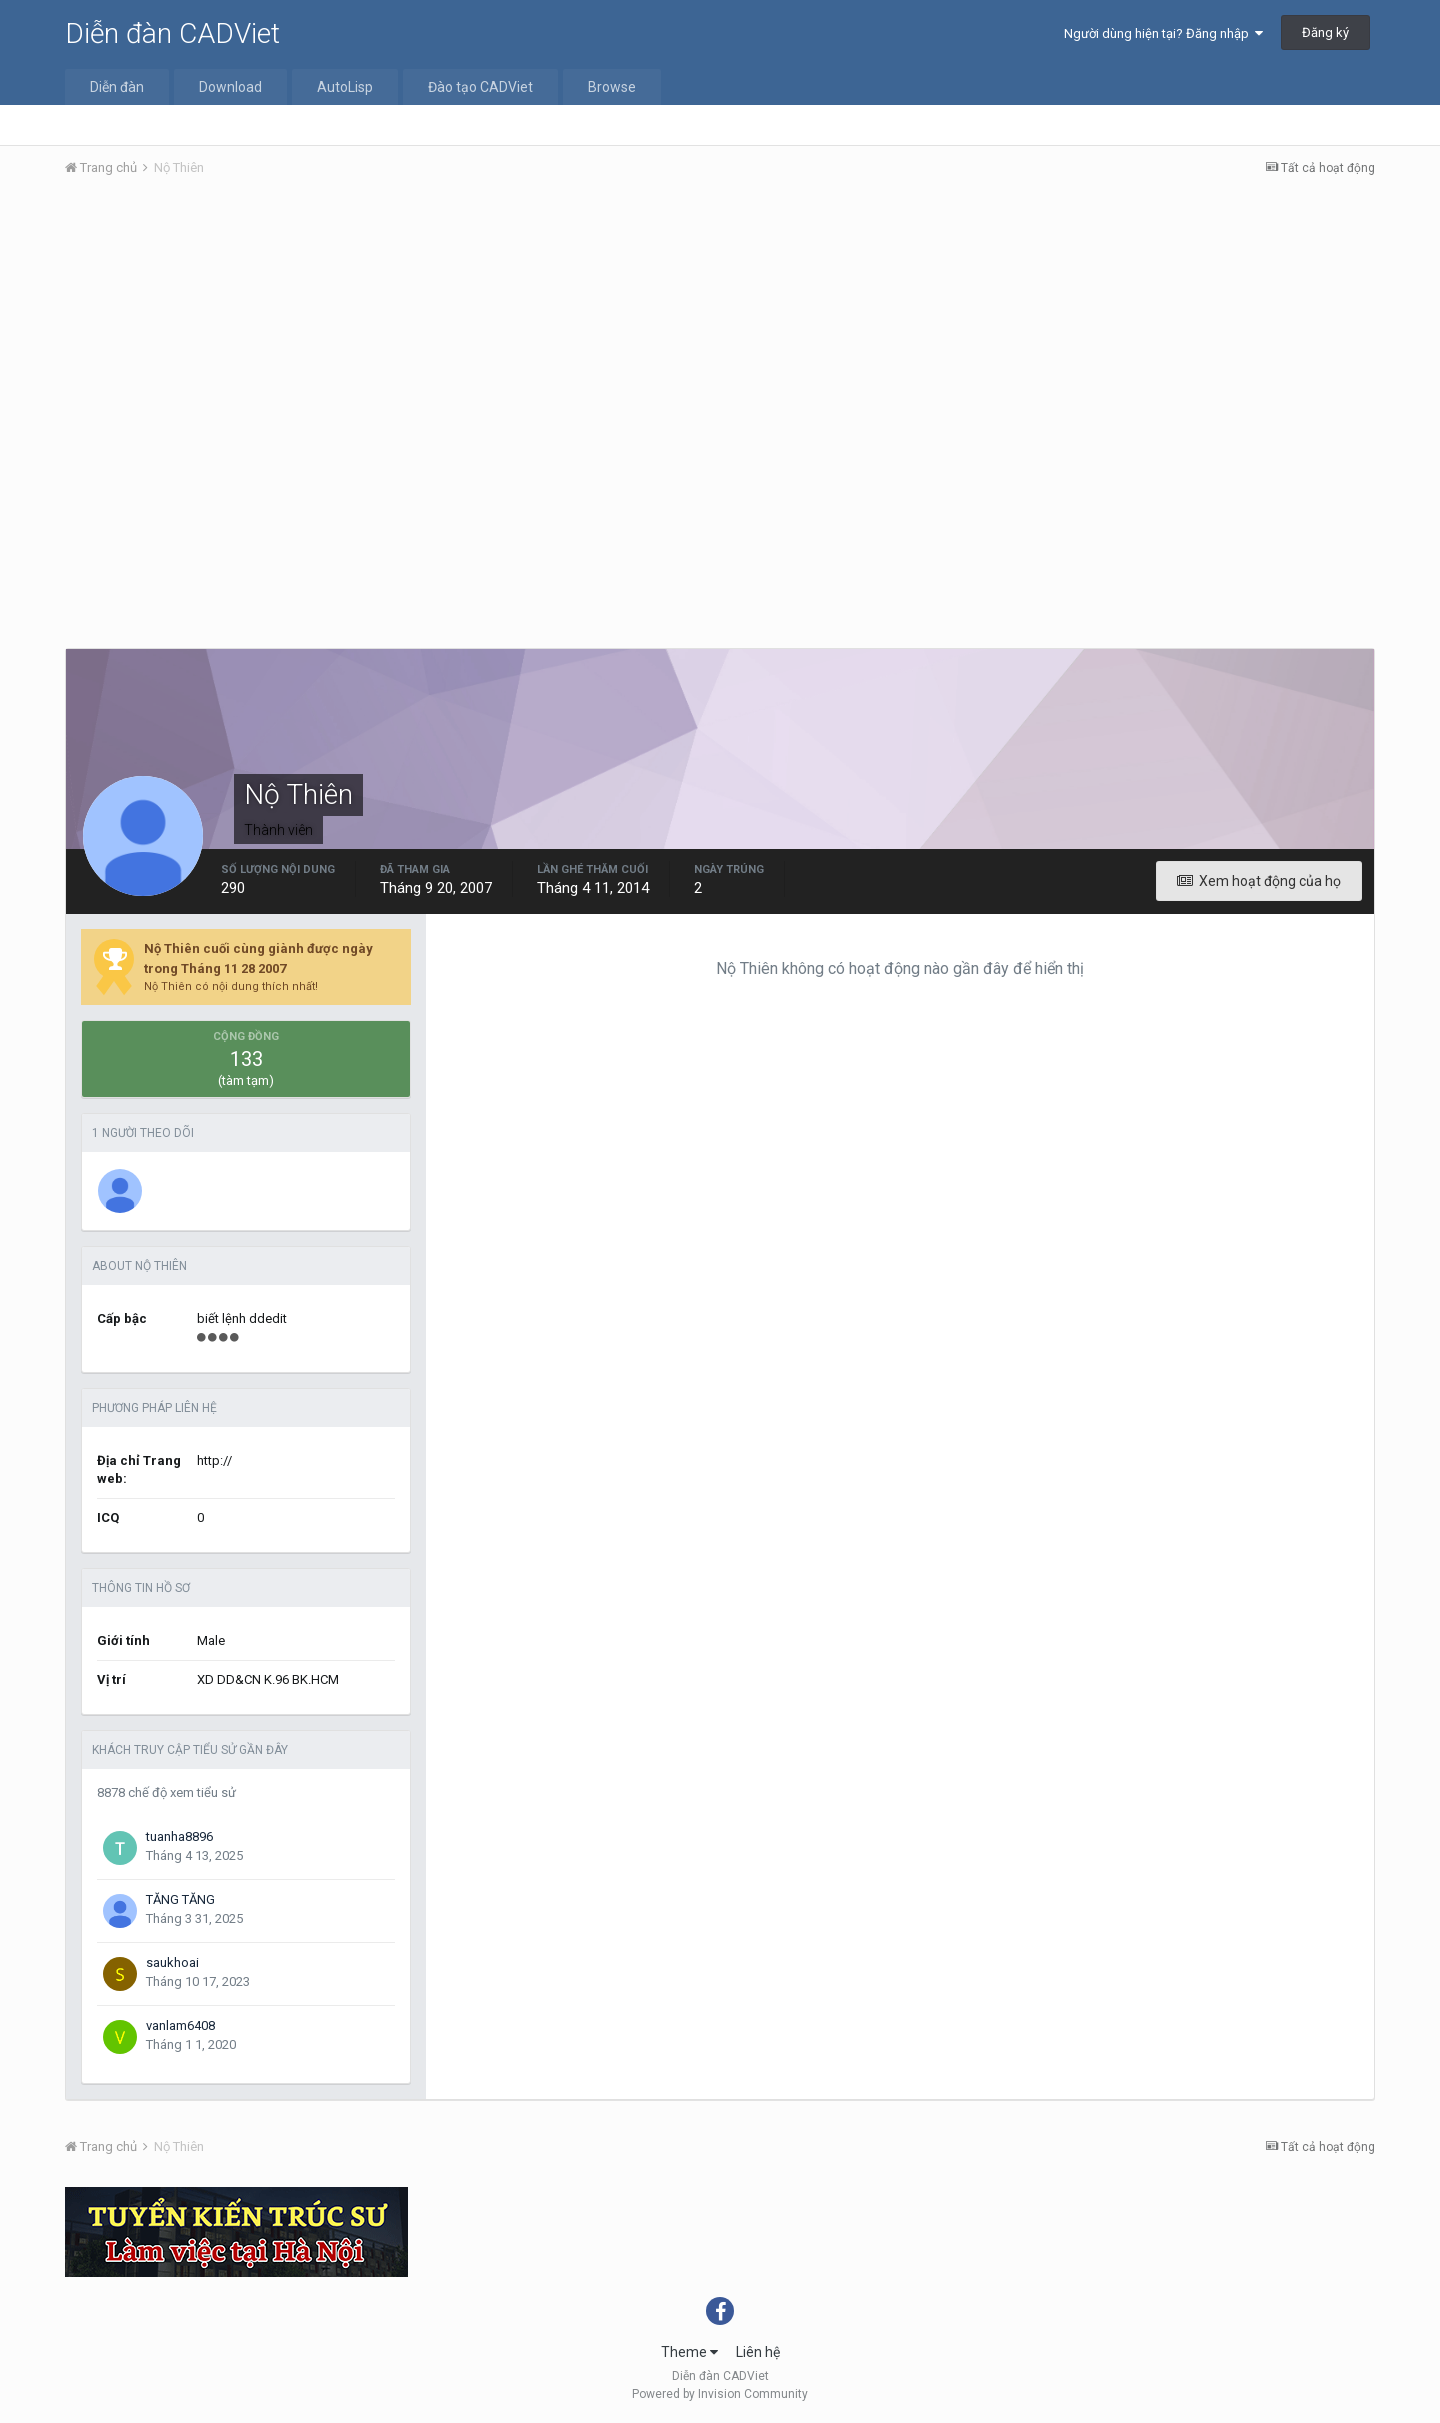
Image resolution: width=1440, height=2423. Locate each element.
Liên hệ (758, 2352)
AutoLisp (345, 87)
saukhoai (172, 1962)
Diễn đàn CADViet (172, 33)
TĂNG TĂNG (180, 1899)
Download (230, 87)
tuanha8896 (179, 1836)
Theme (689, 2352)
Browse (612, 87)
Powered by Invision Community (720, 2394)
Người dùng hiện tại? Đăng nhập (1163, 33)
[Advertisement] (720, 343)
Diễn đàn (117, 87)
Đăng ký (1325, 32)
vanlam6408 (180, 2025)
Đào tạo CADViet (480, 87)
